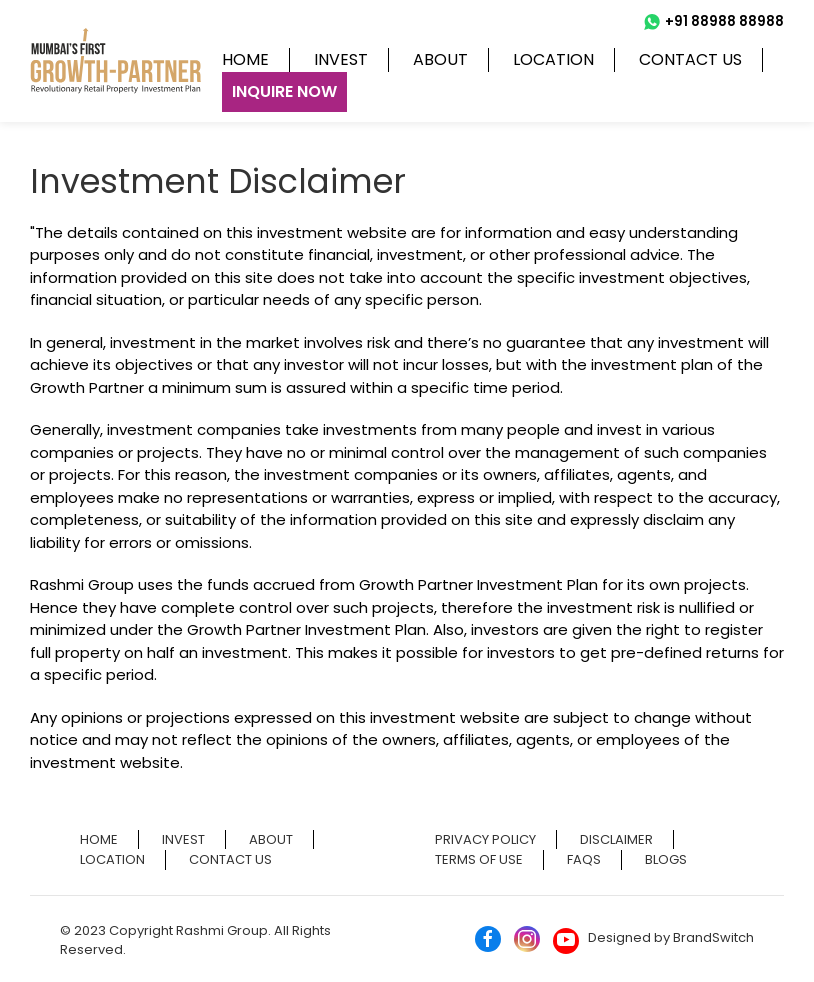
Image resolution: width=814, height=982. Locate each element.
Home (245, 59)
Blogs (666, 859)
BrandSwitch (713, 937)
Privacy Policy (485, 839)
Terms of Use (479, 859)
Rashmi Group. (225, 930)
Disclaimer (616, 839)
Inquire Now (284, 91)
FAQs (584, 859)
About (440, 59)
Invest (341, 59)
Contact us (690, 59)
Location (553, 59)
